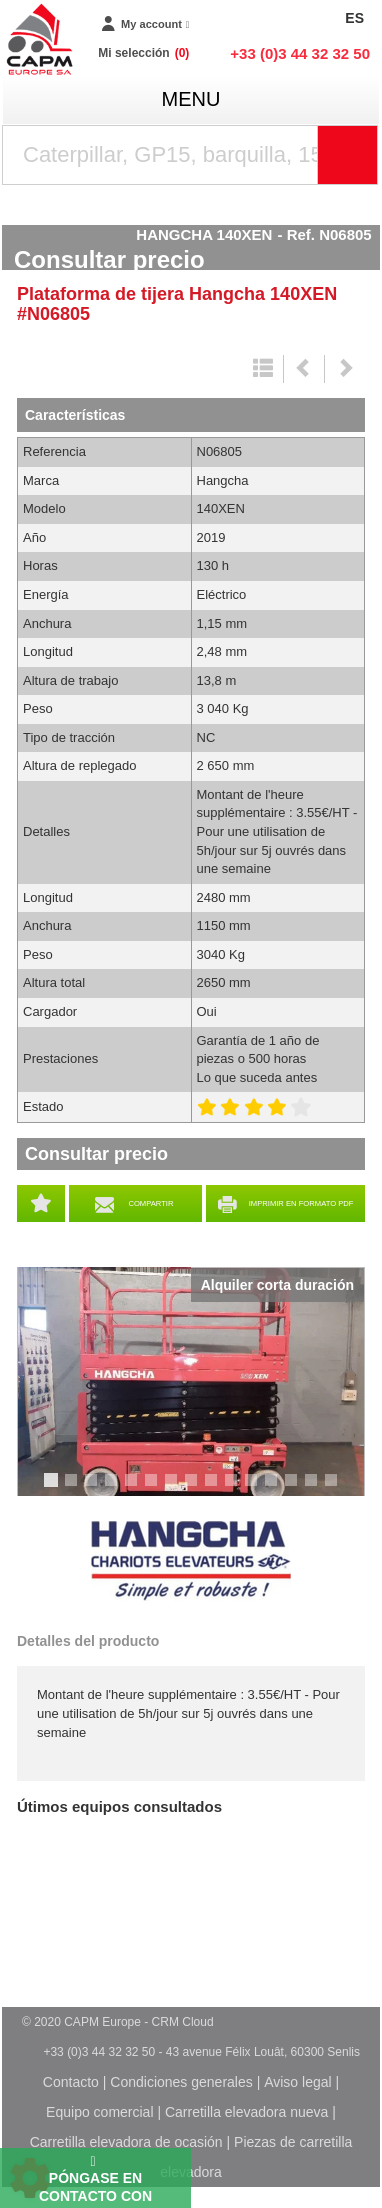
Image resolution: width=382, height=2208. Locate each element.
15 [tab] (338, 1489)
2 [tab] (74, 1489)
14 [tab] (318, 1489)
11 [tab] (258, 1489)
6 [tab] (154, 1489)
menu (191, 99)
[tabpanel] (191, 1381)
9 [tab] (214, 1489)
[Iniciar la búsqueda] (348, 155)
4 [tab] (114, 1489)
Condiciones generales (181, 2082)
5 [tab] (134, 1489)
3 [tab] (94, 1489)
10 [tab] (238, 1489)
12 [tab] (278, 1489)
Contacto (71, 2082)
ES (354, 18)
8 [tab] (194, 1489)
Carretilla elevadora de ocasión (126, 2142)
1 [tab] (54, 1489)
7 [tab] (174, 1489)
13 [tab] (298, 1489)
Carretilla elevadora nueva (246, 2112)
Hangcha (191, 1561)
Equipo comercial (99, 2112)
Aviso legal (297, 2082)
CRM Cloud (183, 2022)
